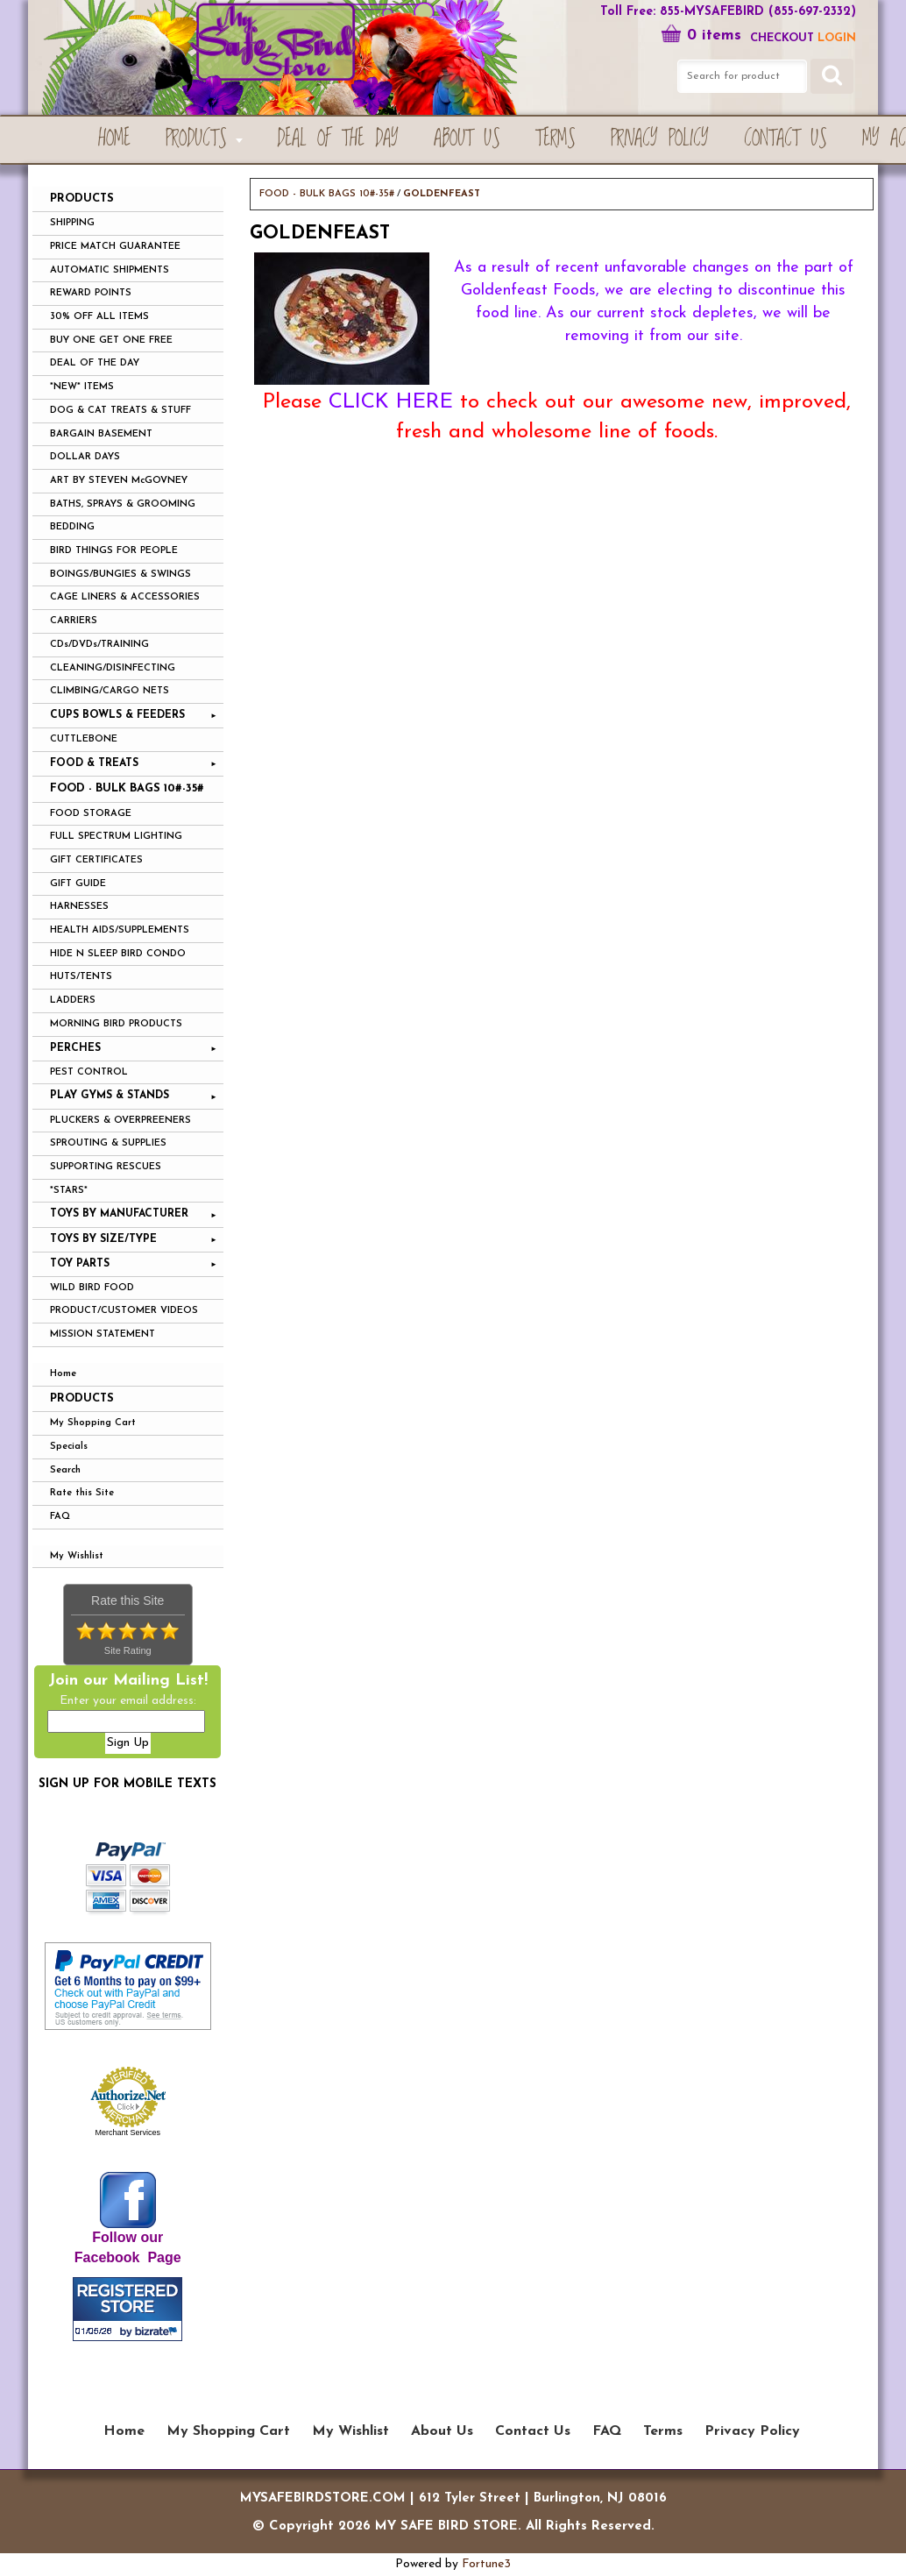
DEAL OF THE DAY (94, 363)
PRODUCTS (196, 139)
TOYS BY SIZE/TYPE (103, 1239)
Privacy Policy (660, 139)
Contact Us (785, 139)
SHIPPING (72, 223)
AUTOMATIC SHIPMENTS (109, 270)
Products (82, 1398)
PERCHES (75, 1048)
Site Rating (128, 1650)
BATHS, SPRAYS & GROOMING (122, 504)
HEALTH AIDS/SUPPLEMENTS (119, 930)
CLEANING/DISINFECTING (112, 668)
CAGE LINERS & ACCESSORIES (125, 597)
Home (114, 139)
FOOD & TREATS (94, 763)
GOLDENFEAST (441, 194)
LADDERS (73, 1000)
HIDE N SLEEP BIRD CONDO (118, 954)
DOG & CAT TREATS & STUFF (120, 410)
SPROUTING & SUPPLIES (108, 1143)
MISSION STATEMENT (102, 1334)
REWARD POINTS (90, 293)
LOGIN (837, 38)
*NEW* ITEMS (82, 387)
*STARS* (69, 1191)
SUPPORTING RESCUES (105, 1167)
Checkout (782, 38)
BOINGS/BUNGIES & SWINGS (120, 574)
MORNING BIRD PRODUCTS (116, 1024)
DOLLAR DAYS (85, 457)
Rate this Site (82, 1493)
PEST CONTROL (89, 1072)
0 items (701, 35)
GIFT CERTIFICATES (96, 860)
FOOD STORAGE (90, 814)
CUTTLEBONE (83, 739)
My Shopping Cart (93, 1423)
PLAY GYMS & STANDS (109, 1095)
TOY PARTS (80, 1264)
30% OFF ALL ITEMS (99, 317)
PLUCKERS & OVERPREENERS (120, 1120)
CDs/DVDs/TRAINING (99, 644)
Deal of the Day (338, 139)
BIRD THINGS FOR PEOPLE (114, 551)
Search (65, 1470)
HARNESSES (79, 907)
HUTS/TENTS (81, 977)
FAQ (60, 1517)
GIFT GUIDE (78, 884)
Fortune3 (486, 2564)
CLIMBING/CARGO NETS (109, 691)
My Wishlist (76, 1556)
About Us (467, 139)
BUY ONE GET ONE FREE (111, 340)
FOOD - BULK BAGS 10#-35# (127, 788)
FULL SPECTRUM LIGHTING (116, 836)
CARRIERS (73, 621)
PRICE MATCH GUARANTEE (115, 247)
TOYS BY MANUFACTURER (119, 1214)
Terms (555, 139)
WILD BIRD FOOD (92, 1288)
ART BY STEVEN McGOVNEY (119, 481)
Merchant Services (127, 2132)
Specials (69, 1446)
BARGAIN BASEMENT (101, 434)
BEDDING (72, 527)
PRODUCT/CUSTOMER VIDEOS (124, 1311)
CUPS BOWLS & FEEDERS (117, 715)
